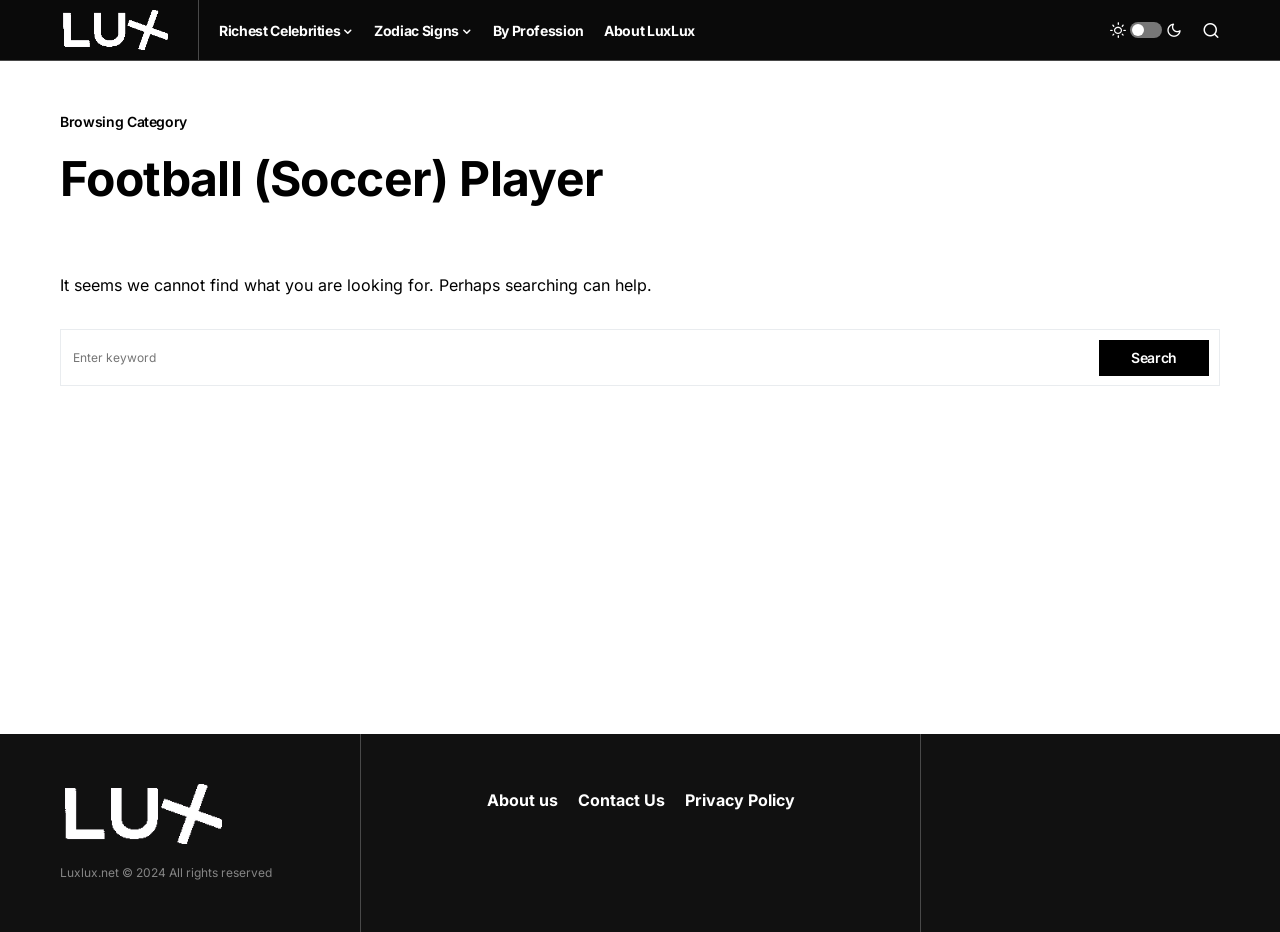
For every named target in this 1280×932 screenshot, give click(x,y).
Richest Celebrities (279, 30)
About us (522, 800)
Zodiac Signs (416, 30)
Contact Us (621, 800)
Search (1154, 357)
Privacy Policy (740, 800)
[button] (1146, 30)
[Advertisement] (640, 536)
